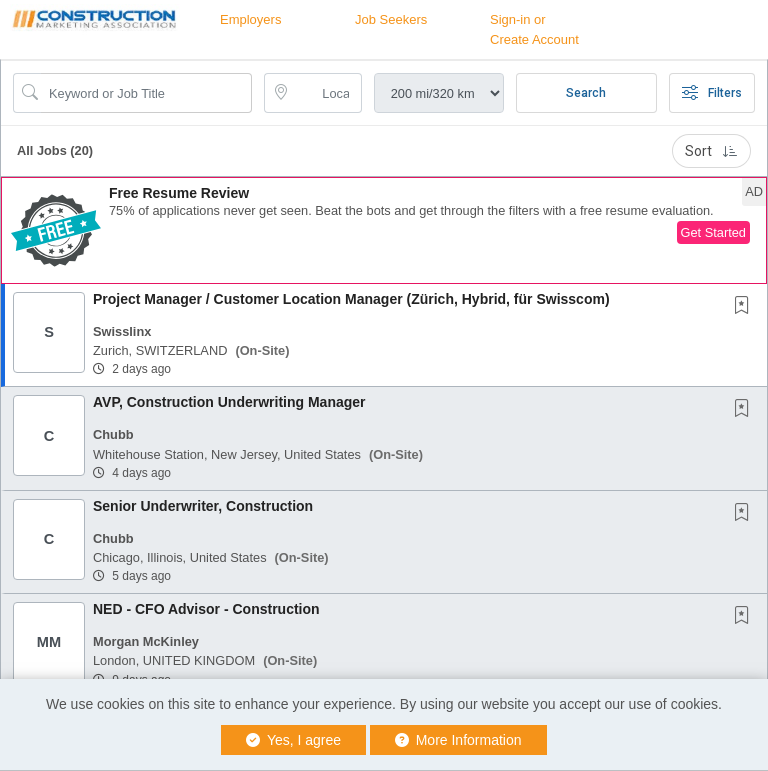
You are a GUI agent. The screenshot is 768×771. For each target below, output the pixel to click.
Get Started (713, 232)
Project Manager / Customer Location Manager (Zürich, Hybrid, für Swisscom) (351, 299)
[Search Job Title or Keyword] (146, 93)
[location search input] (326, 93)
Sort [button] (711, 151)
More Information (458, 740)
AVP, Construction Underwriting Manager (229, 402)
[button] (384, 230)
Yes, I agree (293, 740)
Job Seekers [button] (391, 19)
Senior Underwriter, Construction (203, 506)
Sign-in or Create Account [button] (534, 29)
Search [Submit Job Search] (586, 93)
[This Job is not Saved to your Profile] (746, 307)
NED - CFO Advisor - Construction (206, 609)
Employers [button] (250, 19)
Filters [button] (712, 93)
